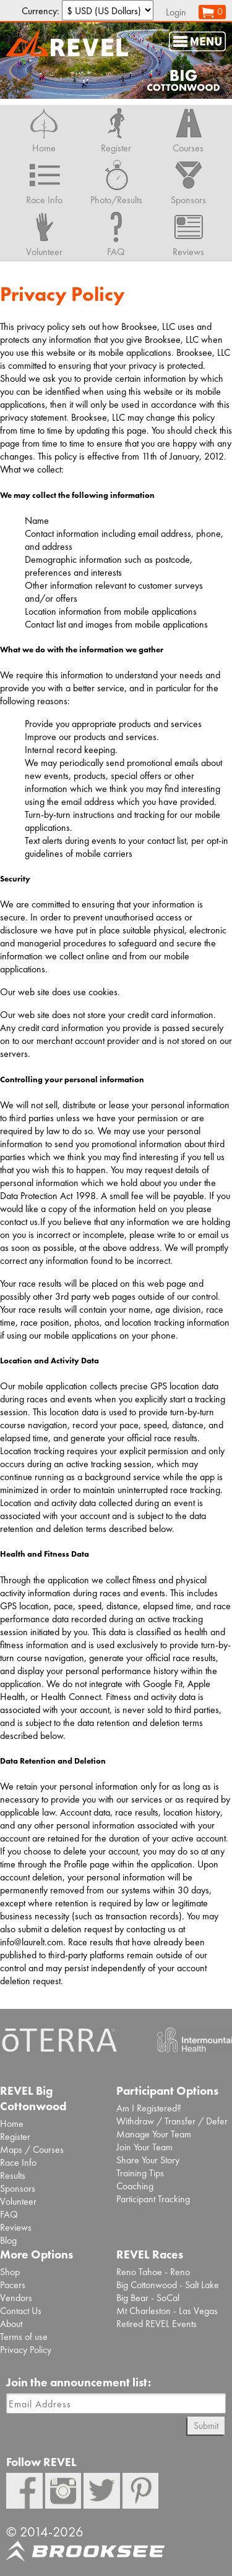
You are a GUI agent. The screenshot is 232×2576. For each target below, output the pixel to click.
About (11, 2323)
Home (12, 2123)
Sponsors (17, 2188)
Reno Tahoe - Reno (153, 2271)
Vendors (16, 2297)
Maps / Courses (32, 2149)
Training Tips (140, 2172)
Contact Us (20, 2310)
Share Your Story (147, 2159)
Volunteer (18, 2201)
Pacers (12, 2284)
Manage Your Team (153, 2134)
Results (12, 2175)
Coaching (134, 2185)
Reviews (16, 2227)
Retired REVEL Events (156, 2323)
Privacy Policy (25, 2349)
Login (176, 12)
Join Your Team (144, 2146)
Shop (10, 2271)
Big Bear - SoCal (147, 2297)
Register (15, 2136)
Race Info (18, 2162)
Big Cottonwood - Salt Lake (167, 2284)
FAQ (9, 2214)
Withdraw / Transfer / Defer (172, 2121)
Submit (206, 2425)
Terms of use (24, 2336)
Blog (8, 2240)
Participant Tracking (153, 2198)
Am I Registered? (148, 2108)
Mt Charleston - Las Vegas (167, 2310)
